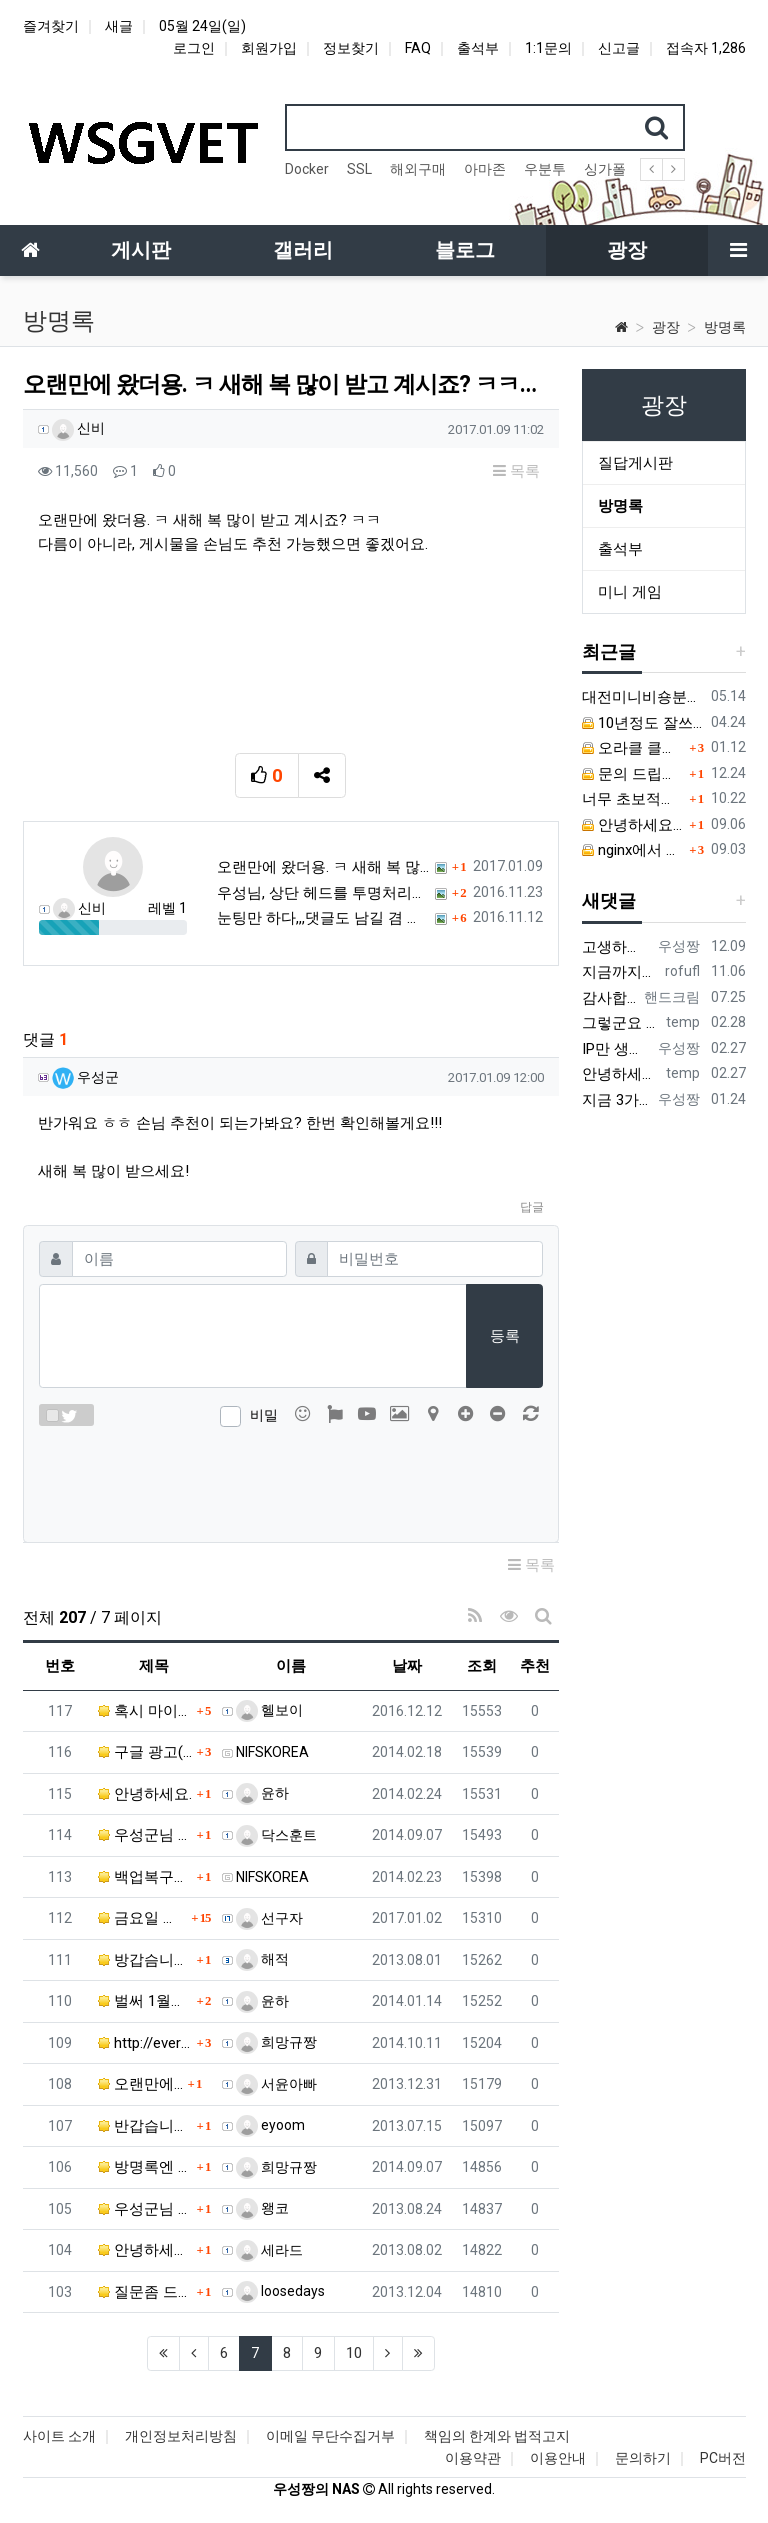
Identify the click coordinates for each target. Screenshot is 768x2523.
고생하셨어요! (616, 947)
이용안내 (558, 2458)
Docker (307, 169)
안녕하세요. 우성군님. (633, 825)
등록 (505, 1336)
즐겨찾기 (51, 26)
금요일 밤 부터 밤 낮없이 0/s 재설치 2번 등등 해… (142, 1918)
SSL (359, 169)
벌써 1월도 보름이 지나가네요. (145, 2001)
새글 (119, 26)
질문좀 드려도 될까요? (145, 2292)
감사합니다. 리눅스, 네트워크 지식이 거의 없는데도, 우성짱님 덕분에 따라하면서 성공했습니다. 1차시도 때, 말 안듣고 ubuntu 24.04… (609, 998)
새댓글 (609, 900)
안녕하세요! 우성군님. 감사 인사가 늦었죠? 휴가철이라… (145, 2250)
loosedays (280, 2291)
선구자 (269, 1918)
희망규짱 (276, 2042)
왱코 (262, 2208)
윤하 (262, 1793)
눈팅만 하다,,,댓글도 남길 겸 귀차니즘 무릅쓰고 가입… (323, 918)
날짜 (407, 1666)
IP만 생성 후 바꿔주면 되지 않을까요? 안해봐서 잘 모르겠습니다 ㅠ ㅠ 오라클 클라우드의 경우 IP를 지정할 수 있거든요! (616, 1049)
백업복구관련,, (145, 1877)
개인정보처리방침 (181, 2436)
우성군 (85, 1077)
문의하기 (643, 2458)
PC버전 (723, 2458)
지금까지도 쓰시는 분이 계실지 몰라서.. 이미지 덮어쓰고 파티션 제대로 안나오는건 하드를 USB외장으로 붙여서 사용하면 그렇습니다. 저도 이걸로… (620, 972)
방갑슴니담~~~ (145, 1960)
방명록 (725, 327)
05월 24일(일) (202, 26)
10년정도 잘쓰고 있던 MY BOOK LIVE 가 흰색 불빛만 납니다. (642, 723)
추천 (535, 1666)
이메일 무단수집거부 (330, 2436)
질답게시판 (635, 463)
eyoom (270, 2125)
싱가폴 (605, 169)
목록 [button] (516, 471)
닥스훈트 (276, 1835)
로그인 (194, 48)
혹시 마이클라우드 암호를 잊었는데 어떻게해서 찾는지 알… (145, 1711)
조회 (482, 1666)
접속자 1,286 (706, 48)
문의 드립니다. (633, 774)
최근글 (609, 651)
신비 (78, 428)
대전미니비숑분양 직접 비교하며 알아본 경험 (642, 697)
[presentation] (291, 1481)
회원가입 (269, 48)
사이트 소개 (59, 2436)
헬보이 (269, 1710)
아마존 (485, 169)
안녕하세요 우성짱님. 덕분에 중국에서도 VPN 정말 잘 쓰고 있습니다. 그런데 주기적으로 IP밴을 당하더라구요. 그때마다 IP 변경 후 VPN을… (620, 1074)
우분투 (545, 169)
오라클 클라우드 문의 (633, 748)
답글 (532, 1207)
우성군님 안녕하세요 (145, 1835)
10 (354, 2353)
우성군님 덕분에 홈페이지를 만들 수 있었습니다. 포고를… (145, 2209)
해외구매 (418, 169)
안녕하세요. (145, 1794)
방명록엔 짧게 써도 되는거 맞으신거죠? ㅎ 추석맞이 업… (145, 2167)
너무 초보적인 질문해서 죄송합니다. (633, 799)
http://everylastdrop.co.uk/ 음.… (145, 2043)
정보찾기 (351, 48)
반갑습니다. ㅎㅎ (145, 2126)
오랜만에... (140, 2084)
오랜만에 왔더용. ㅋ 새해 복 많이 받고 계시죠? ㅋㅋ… (323, 867)
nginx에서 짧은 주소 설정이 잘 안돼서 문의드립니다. (633, 850)
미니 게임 (630, 592)
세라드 (269, 2250)
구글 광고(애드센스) (145, 1752)
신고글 (619, 48)
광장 (666, 327)
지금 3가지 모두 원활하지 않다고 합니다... (616, 1100)
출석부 (478, 48)
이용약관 (473, 2458)
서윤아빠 (276, 2084)
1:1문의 (548, 48)
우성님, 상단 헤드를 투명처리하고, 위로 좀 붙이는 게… (323, 893)
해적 (262, 1959)
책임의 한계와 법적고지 (497, 2436)
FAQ (418, 48)
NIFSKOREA (272, 1752)
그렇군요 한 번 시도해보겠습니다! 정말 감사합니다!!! (620, 1023)
